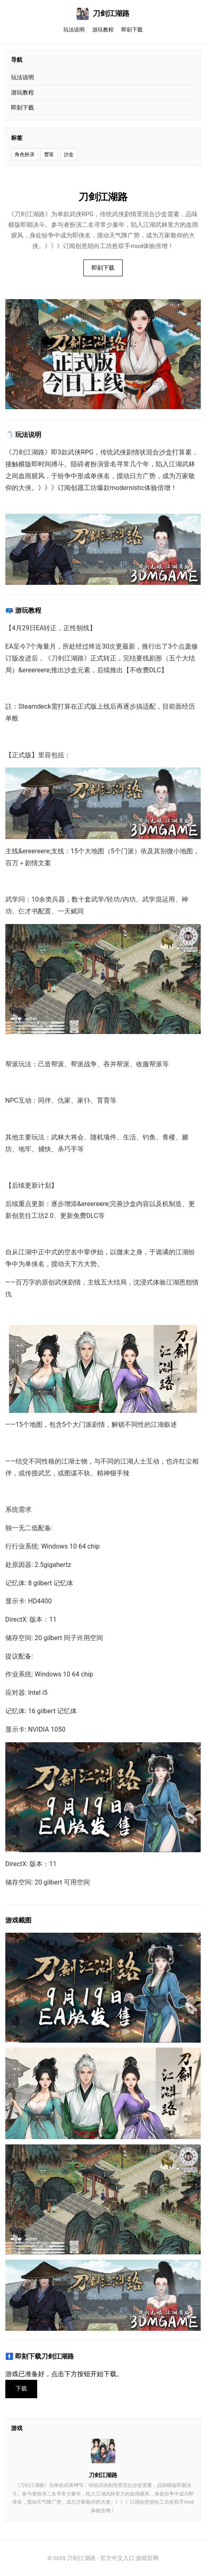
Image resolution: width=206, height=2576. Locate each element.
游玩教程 (103, 30)
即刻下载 (132, 30)
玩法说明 (74, 30)
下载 (21, 2388)
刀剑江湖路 (103, 14)
